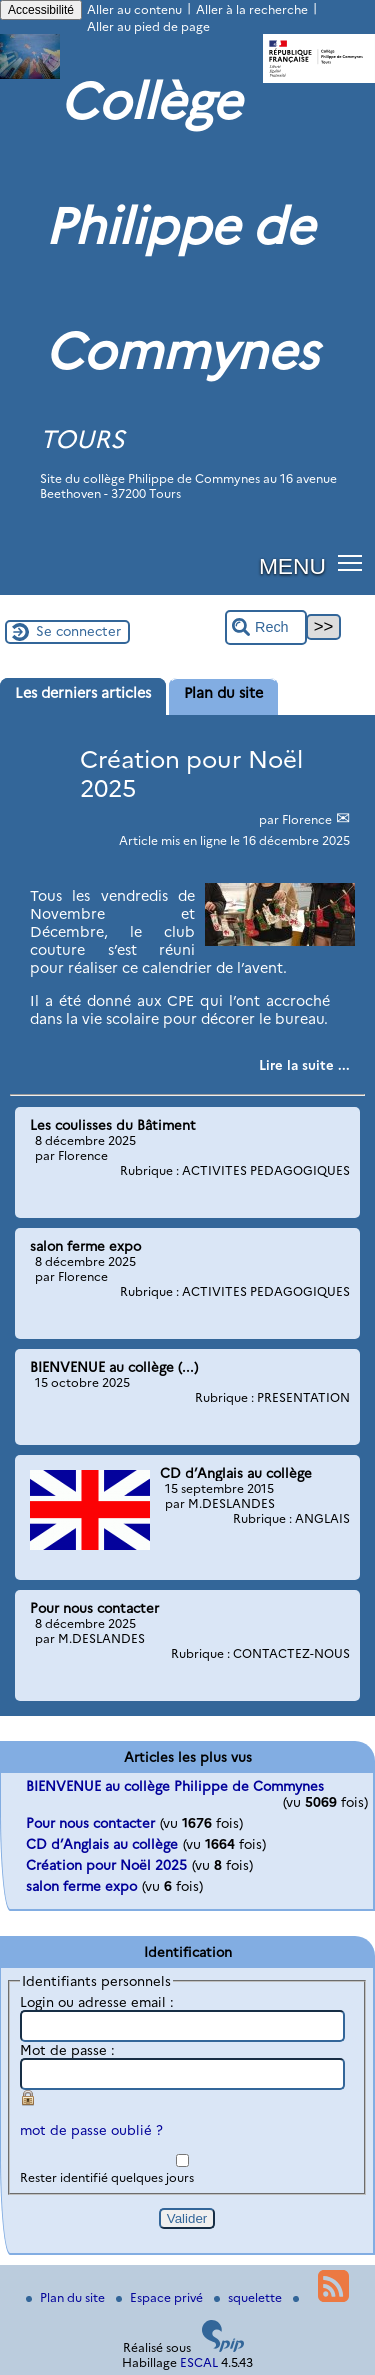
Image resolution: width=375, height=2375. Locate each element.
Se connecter (78, 631)
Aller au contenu (134, 9)
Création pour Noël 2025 (106, 1865)
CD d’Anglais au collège (102, 1844)
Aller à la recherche (252, 9)
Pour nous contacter (90, 1823)
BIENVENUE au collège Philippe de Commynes (175, 1786)
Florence (308, 819)
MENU (292, 566)
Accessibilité (41, 10)
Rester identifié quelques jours (107, 2177)
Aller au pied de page (148, 26)
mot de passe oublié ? (91, 2130)
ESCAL (199, 2362)
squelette (249, 2297)
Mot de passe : (67, 2050)
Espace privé (161, 2297)
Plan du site (67, 2297)
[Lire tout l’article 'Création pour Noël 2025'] (304, 1065)
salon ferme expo (81, 1886)
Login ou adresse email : (97, 2002)
